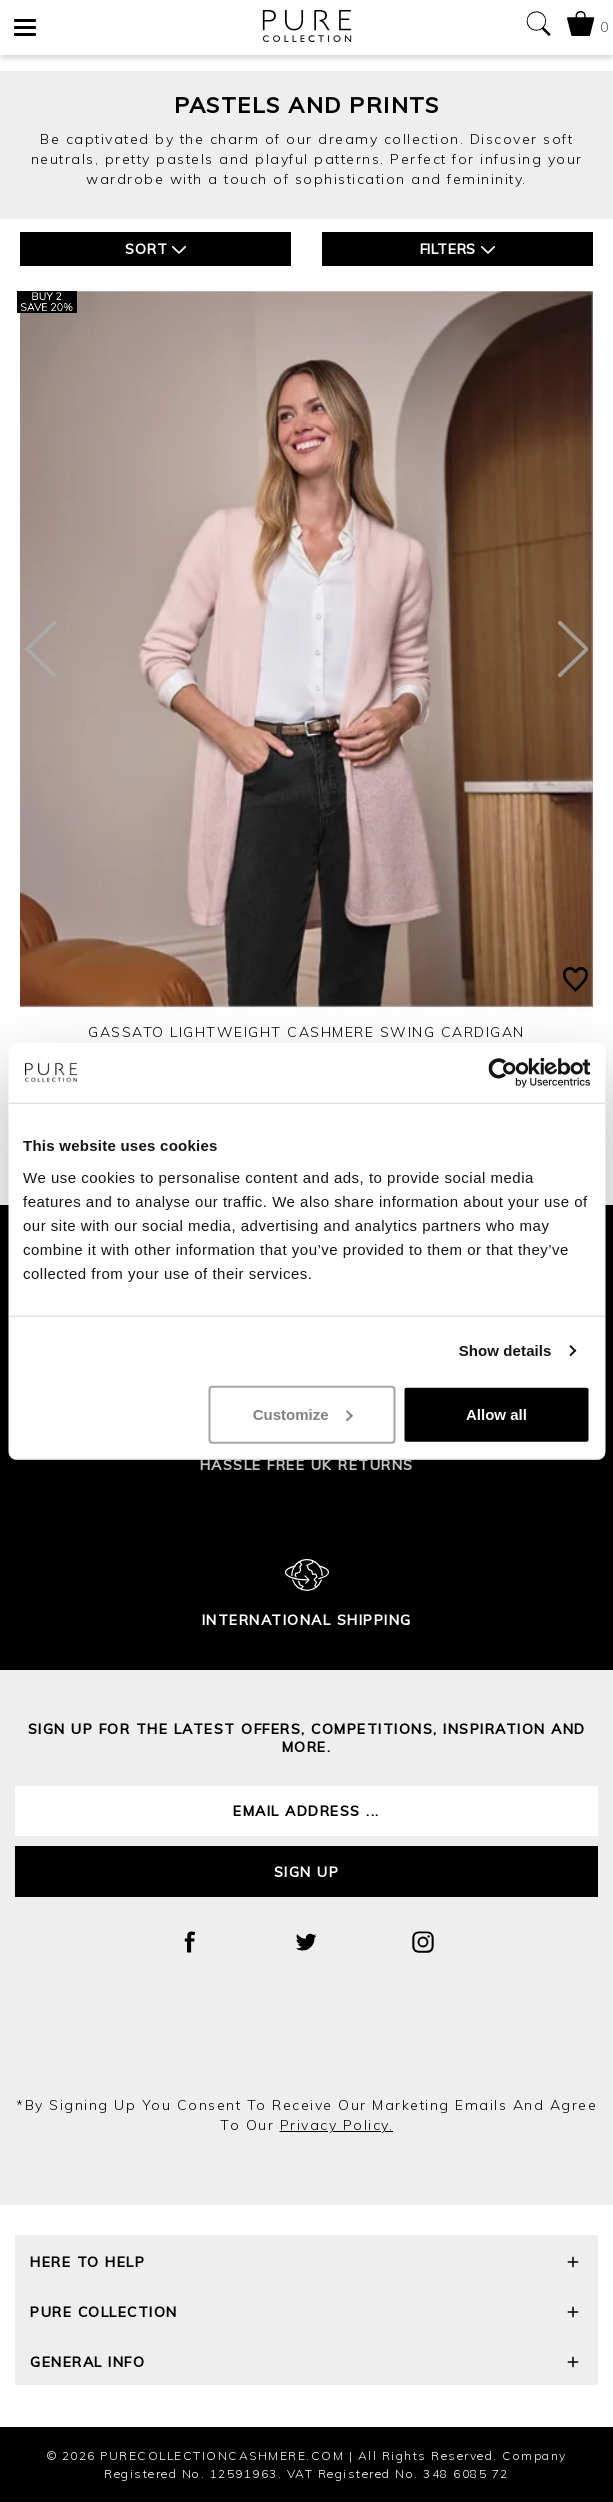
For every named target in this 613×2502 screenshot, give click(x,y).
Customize (303, 1413)
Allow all (496, 1413)
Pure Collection (306, 2314)
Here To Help (306, 2264)
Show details (505, 1350)
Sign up (307, 1872)
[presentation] (307, 2041)
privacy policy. (337, 2125)
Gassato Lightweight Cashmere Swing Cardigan (306, 1032)
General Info (306, 2364)
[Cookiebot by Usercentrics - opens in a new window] (502, 1073)
